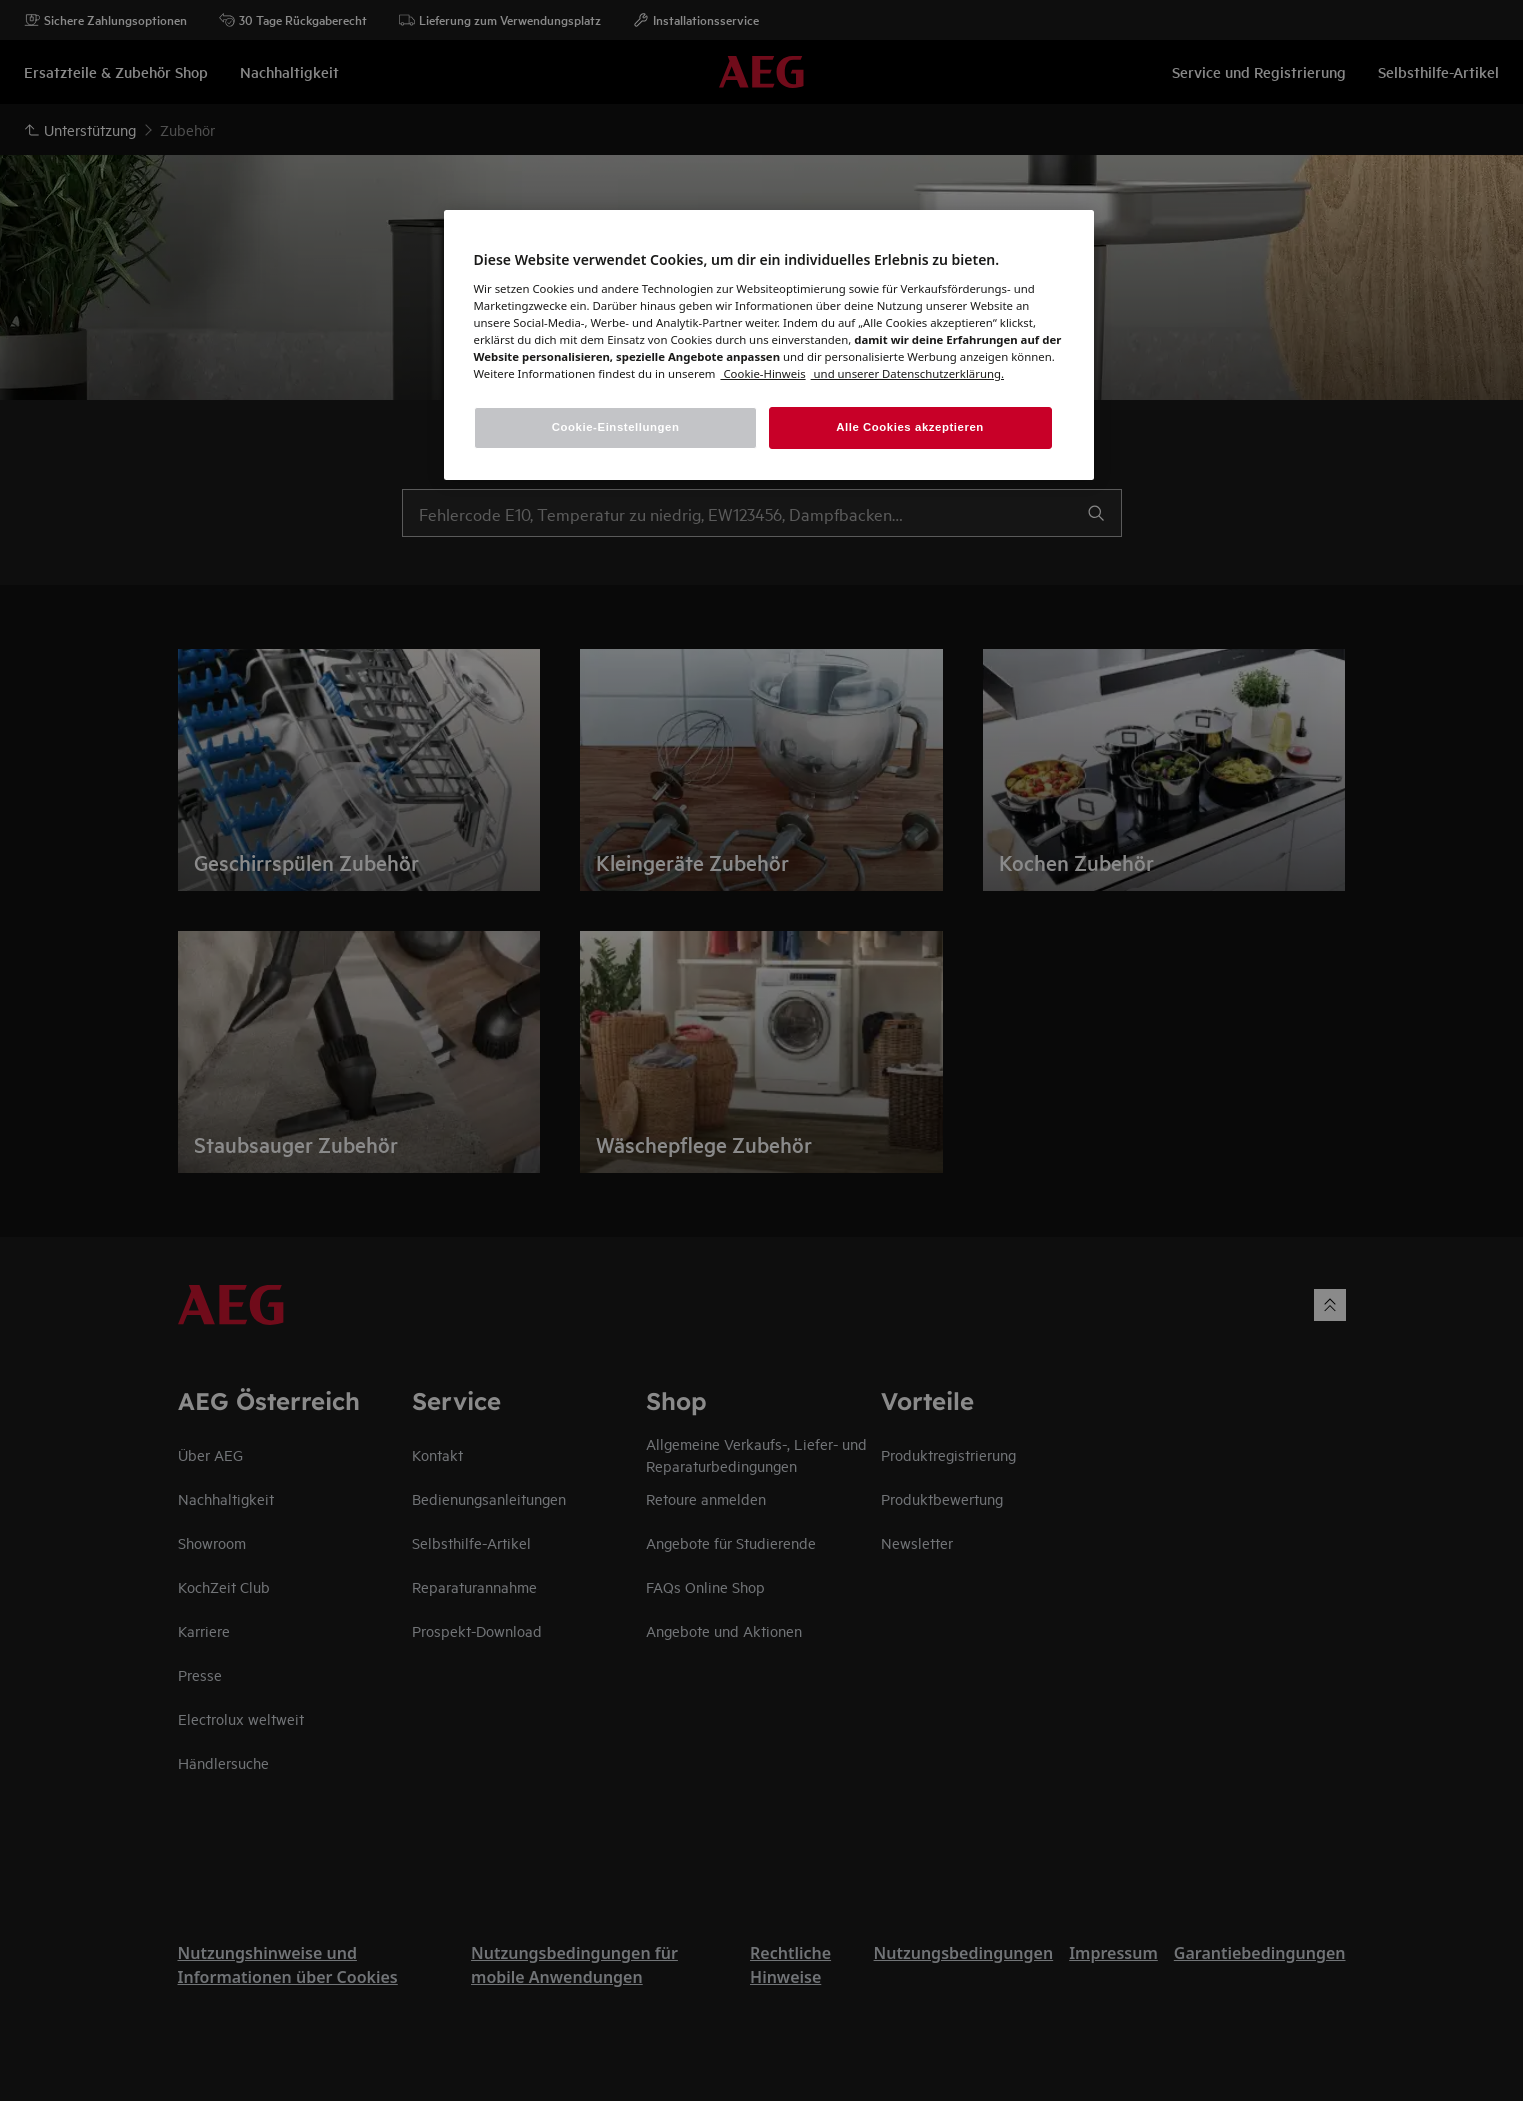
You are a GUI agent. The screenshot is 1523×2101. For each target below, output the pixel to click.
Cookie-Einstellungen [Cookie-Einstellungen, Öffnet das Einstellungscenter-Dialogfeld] (616, 427)
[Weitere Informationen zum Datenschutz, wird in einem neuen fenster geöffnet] (762, 373)
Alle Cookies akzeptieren (910, 427)
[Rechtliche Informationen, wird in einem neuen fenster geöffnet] (907, 373)
